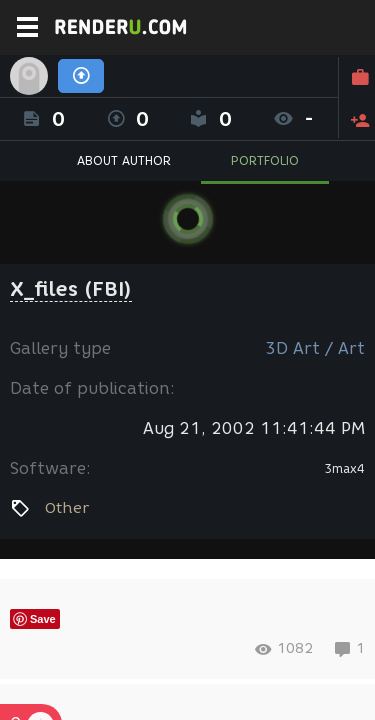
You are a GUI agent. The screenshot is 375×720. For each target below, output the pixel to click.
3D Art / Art (315, 348)
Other (67, 508)
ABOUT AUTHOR (124, 160)
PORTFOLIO (265, 160)
